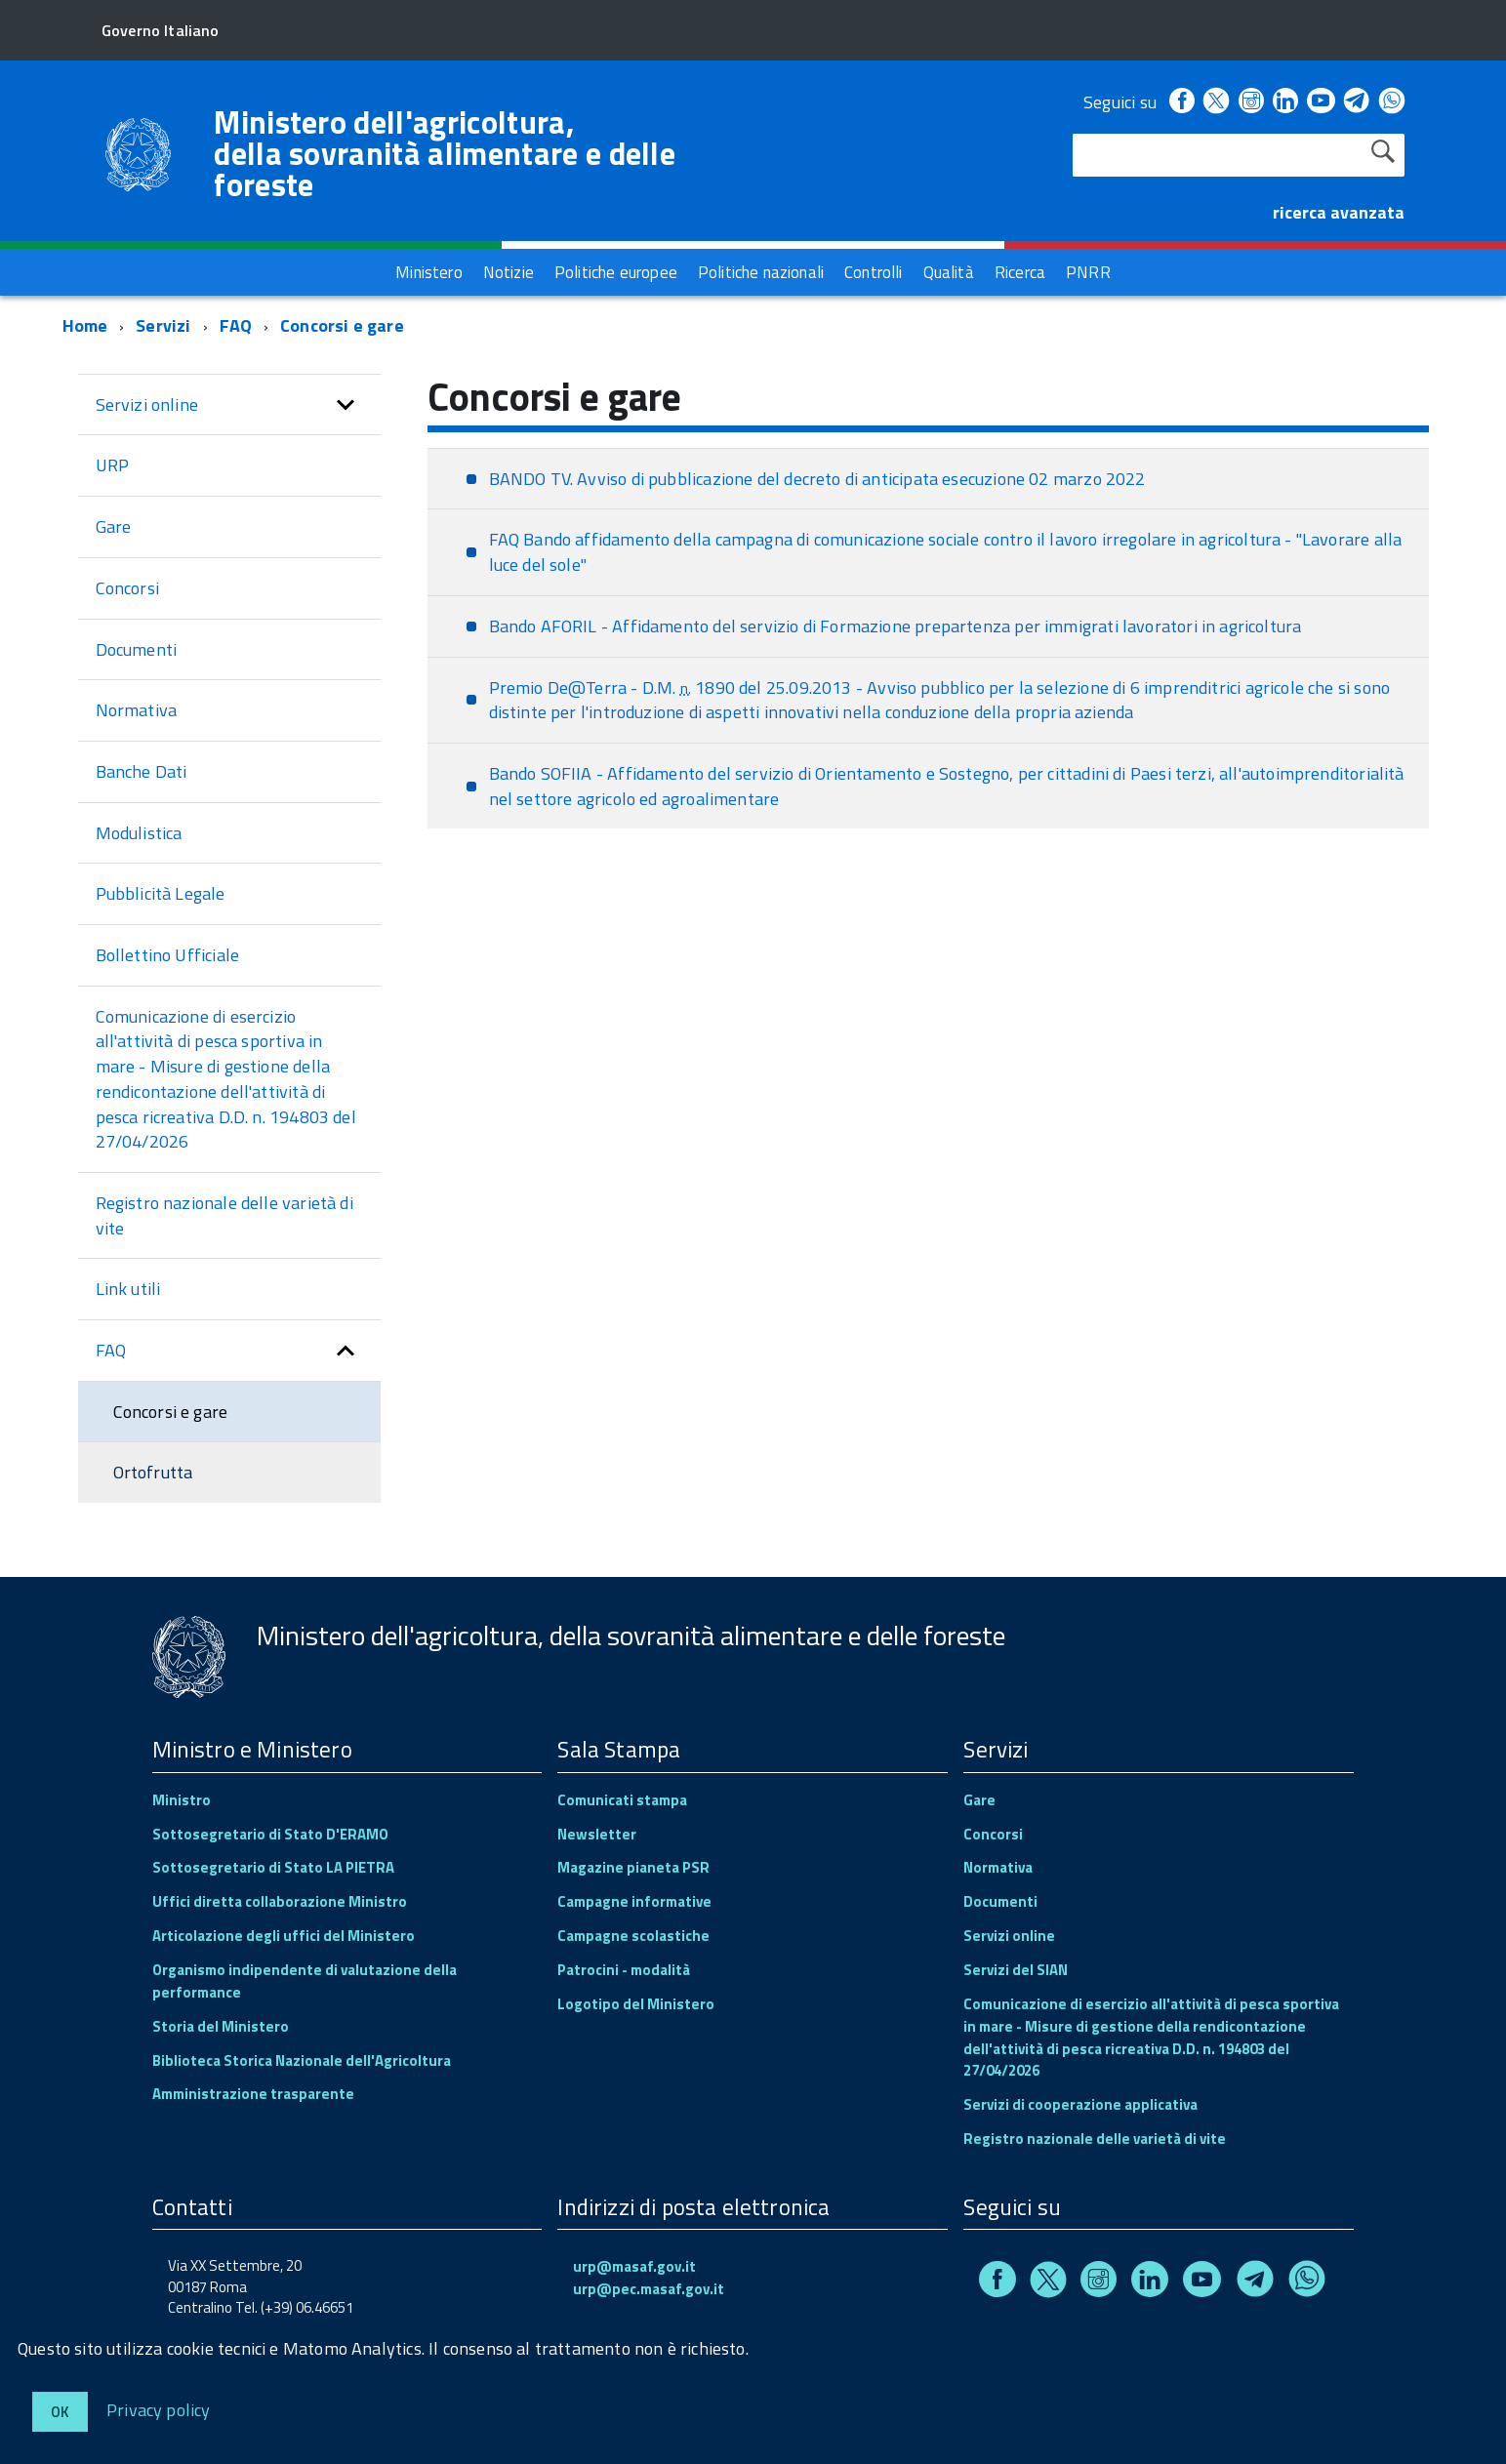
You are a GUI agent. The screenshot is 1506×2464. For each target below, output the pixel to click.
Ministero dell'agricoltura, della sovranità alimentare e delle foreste (444, 153)
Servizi (163, 325)
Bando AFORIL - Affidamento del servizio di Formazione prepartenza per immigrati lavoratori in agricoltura (895, 626)
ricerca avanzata (1338, 212)
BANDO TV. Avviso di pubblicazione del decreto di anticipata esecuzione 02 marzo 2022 (817, 478)
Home (85, 325)
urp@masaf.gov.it (634, 2266)
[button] (345, 405)
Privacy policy (158, 2409)
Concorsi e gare (342, 325)
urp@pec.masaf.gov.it (648, 2289)
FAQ (236, 325)
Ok (60, 2412)
